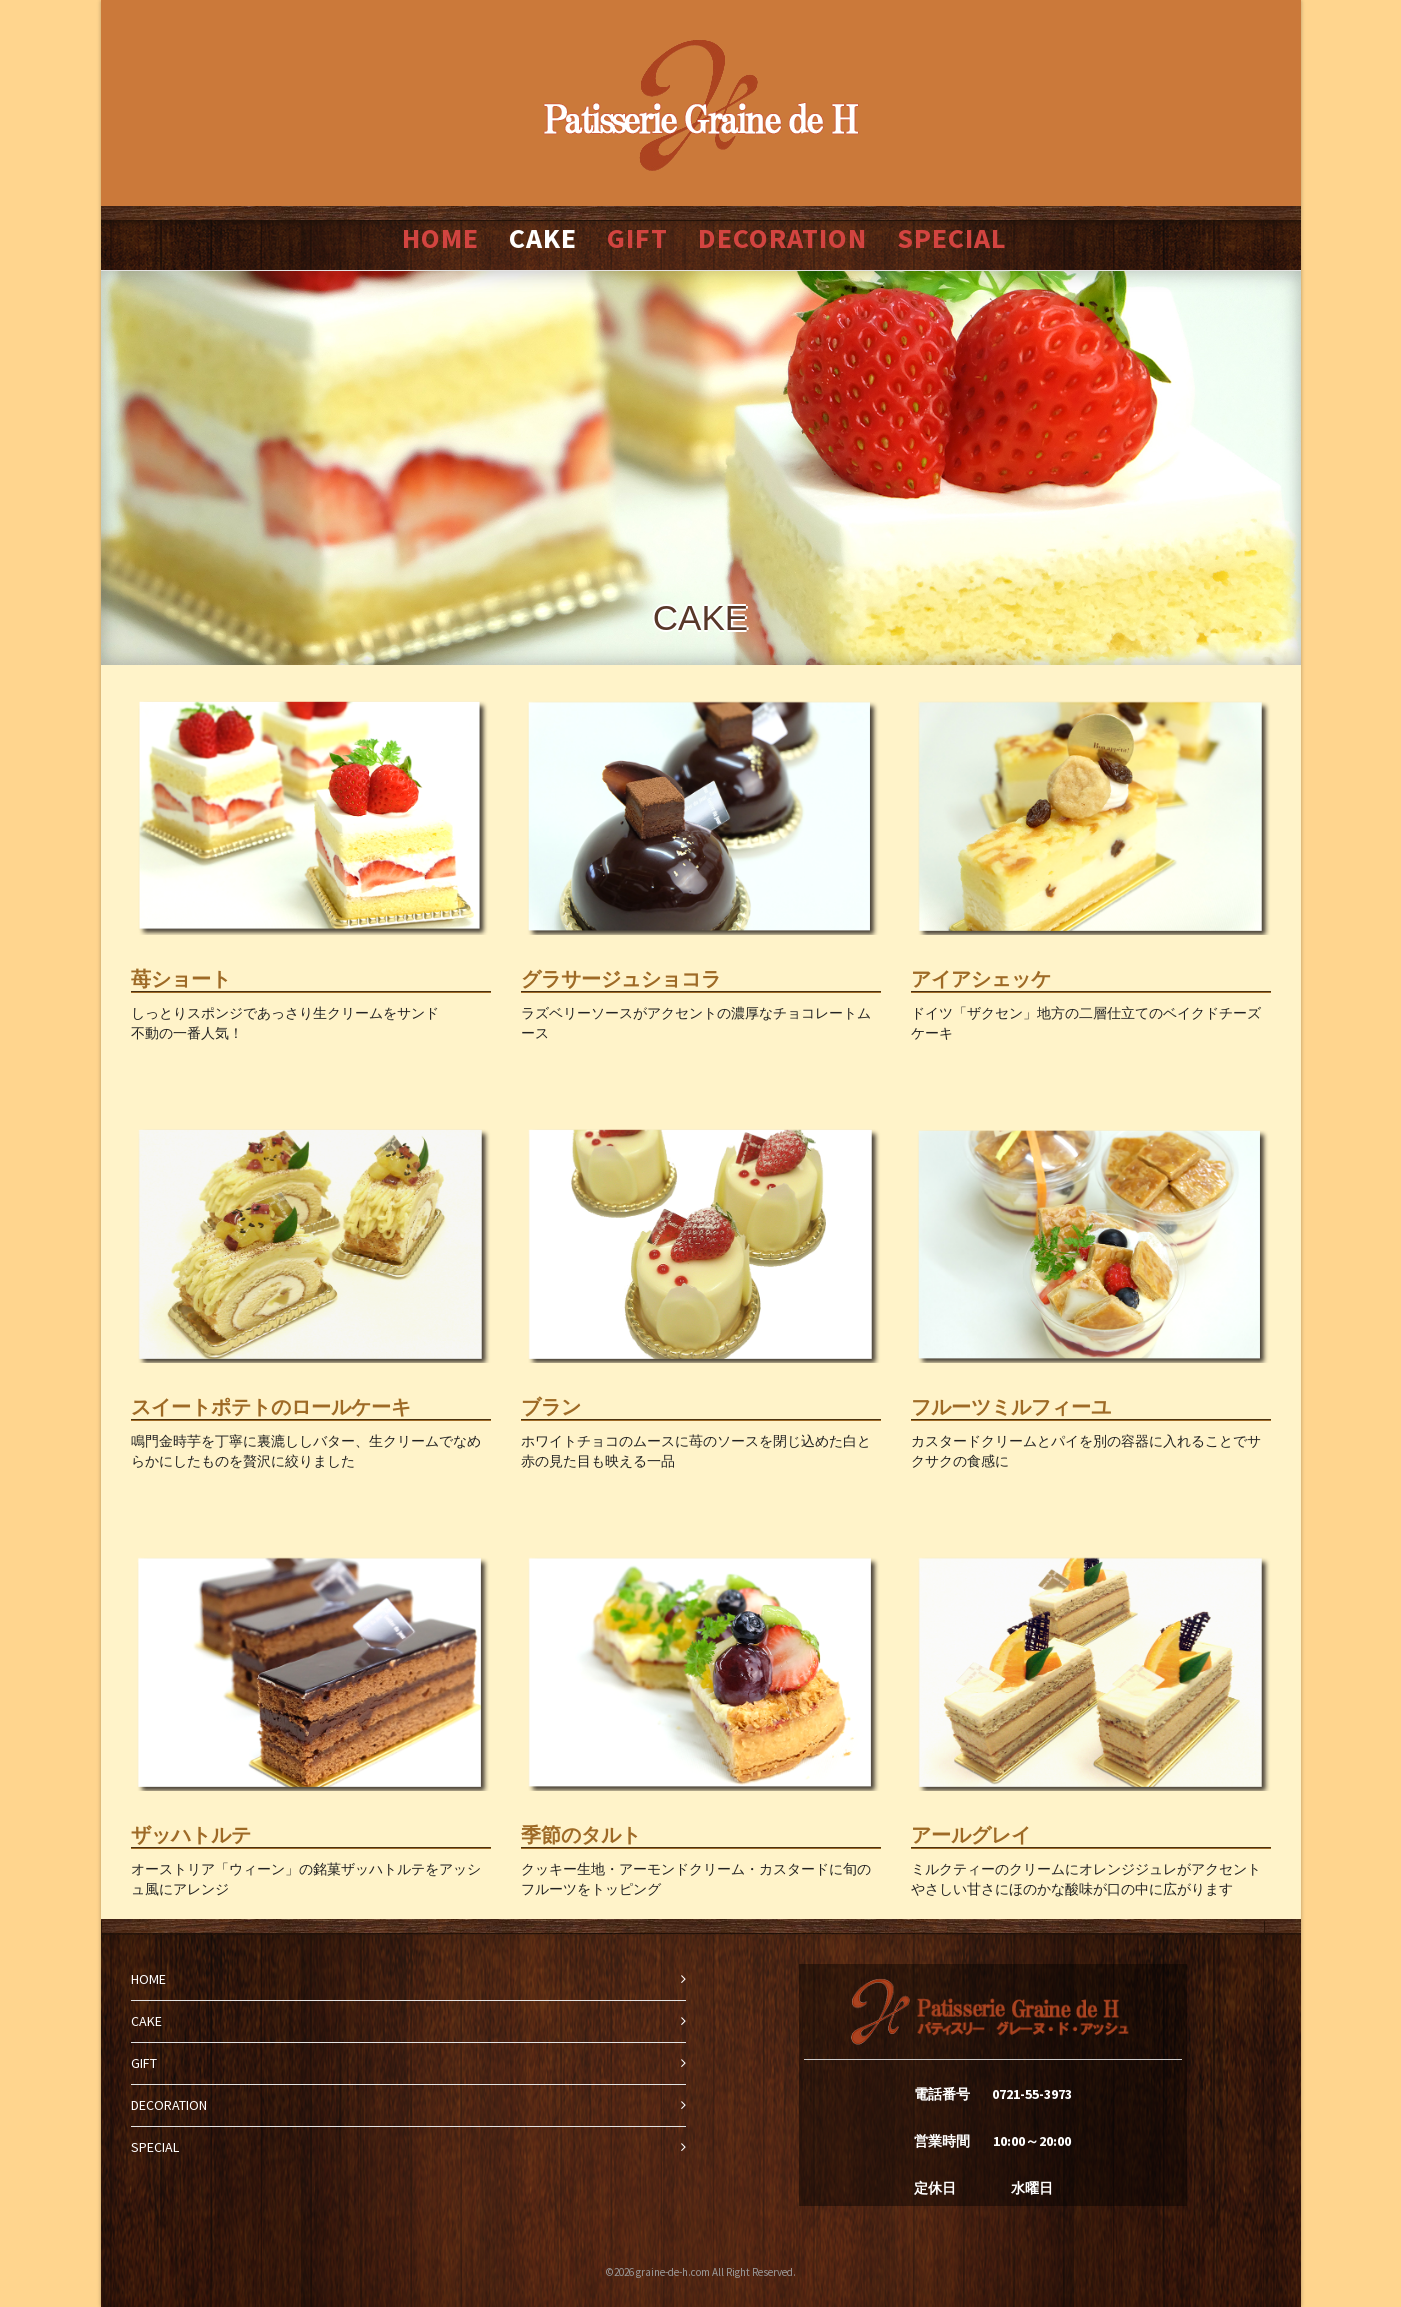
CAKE (146, 2021)
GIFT (144, 2063)
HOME (148, 1979)
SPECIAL (155, 2147)
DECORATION (169, 2105)
